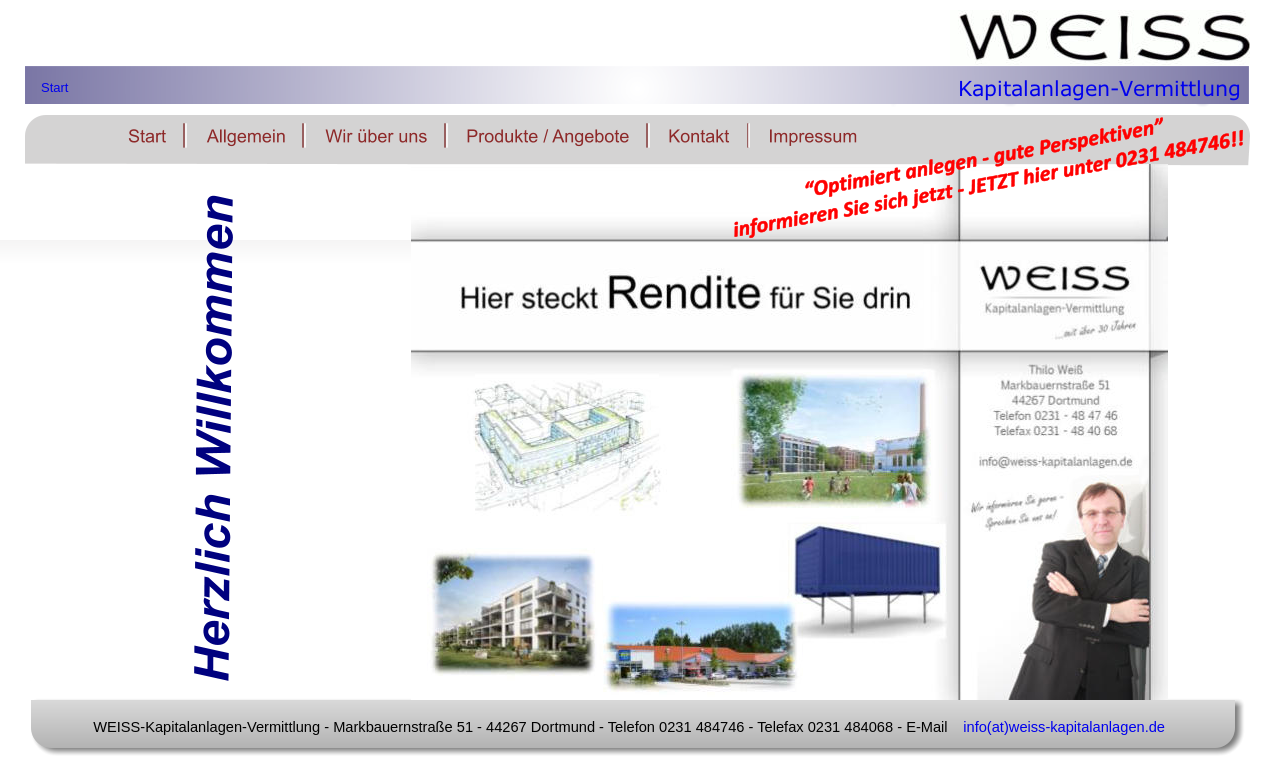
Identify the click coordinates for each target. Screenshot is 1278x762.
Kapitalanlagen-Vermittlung (1099, 83)
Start (54, 87)
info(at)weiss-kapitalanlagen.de (1064, 727)
